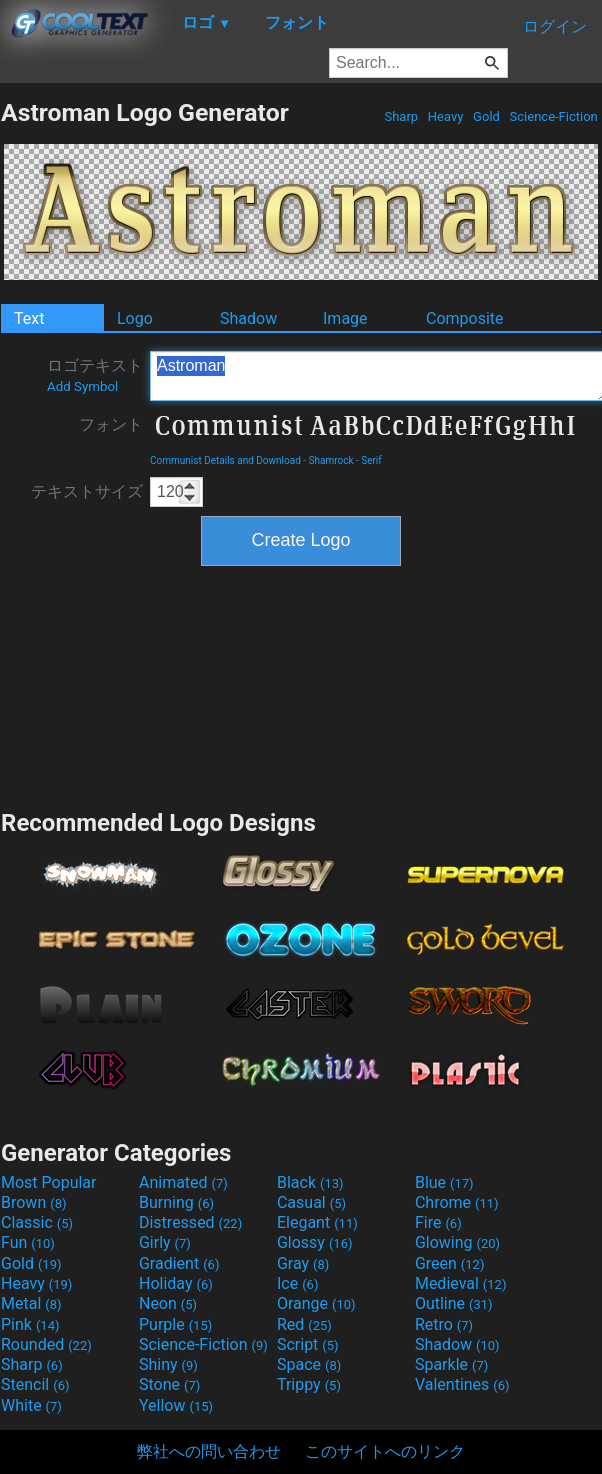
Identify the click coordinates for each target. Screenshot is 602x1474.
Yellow (176, 1405)
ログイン (555, 26)
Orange (316, 1303)
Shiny (168, 1364)
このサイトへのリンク (385, 1451)
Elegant (317, 1222)
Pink (30, 1324)
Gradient (179, 1263)
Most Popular (49, 1182)
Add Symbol (82, 386)
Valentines (462, 1384)
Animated (183, 1182)
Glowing (457, 1242)
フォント (111, 424)
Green (450, 1263)
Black (310, 1182)
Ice (297, 1283)
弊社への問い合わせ (209, 1451)
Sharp (401, 116)
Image (345, 318)
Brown (33, 1202)
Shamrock (331, 460)
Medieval (461, 1283)
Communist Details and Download (225, 460)
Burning (176, 1202)
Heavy (446, 116)
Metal (31, 1303)
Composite (465, 318)
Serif (371, 460)
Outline (454, 1303)
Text (29, 318)
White (31, 1405)
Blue (444, 1182)
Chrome (457, 1202)
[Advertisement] (301, 685)
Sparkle (451, 1364)
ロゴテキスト (95, 375)
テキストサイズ (87, 491)
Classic (37, 1222)
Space (309, 1364)
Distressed (190, 1222)
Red (304, 1324)
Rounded (46, 1344)
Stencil (35, 1384)
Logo (135, 318)
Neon (168, 1303)
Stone (169, 1384)
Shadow (248, 318)
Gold (486, 116)
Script (308, 1344)
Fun (28, 1242)
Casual (311, 1202)
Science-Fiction (553, 116)
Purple (175, 1324)
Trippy (309, 1384)
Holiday (176, 1283)
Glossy (315, 1242)
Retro (444, 1324)
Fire (438, 1222)
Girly (165, 1242)
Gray (303, 1263)
